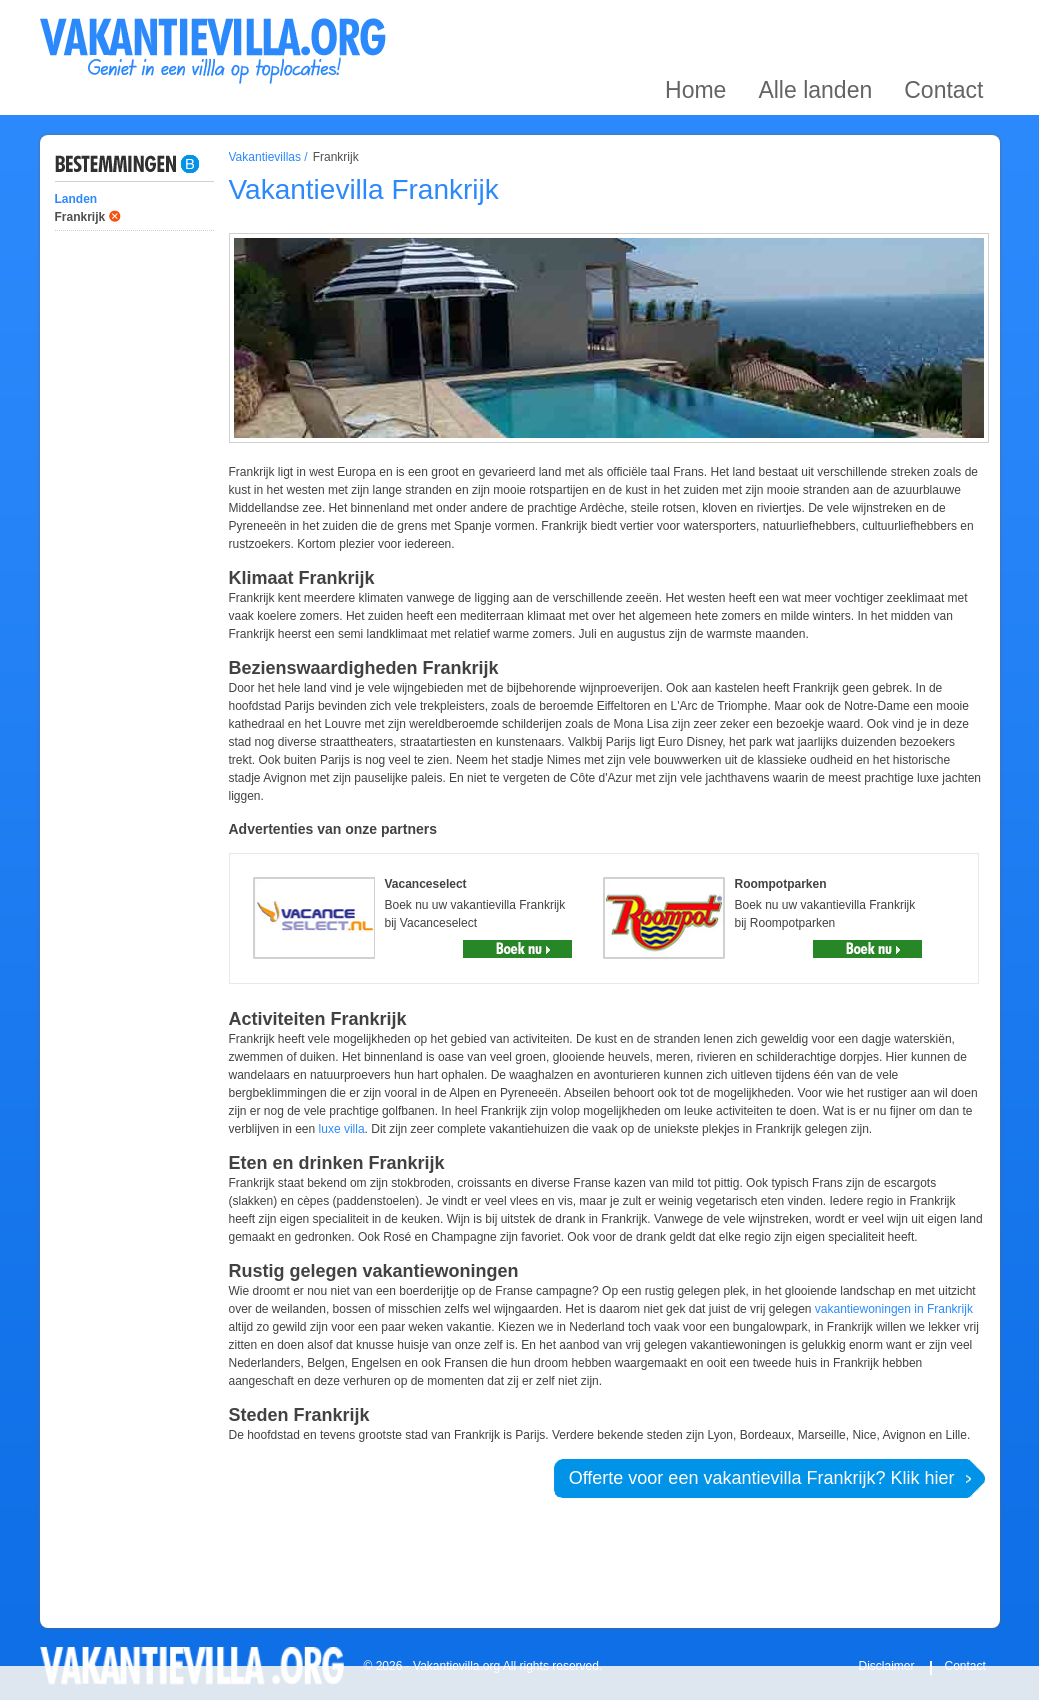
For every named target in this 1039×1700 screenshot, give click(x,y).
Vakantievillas (265, 157)
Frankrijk (80, 217)
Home (695, 23)
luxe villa (342, 1129)
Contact (943, 23)
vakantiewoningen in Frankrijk (894, 1309)
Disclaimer (887, 1666)
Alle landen (815, 23)
